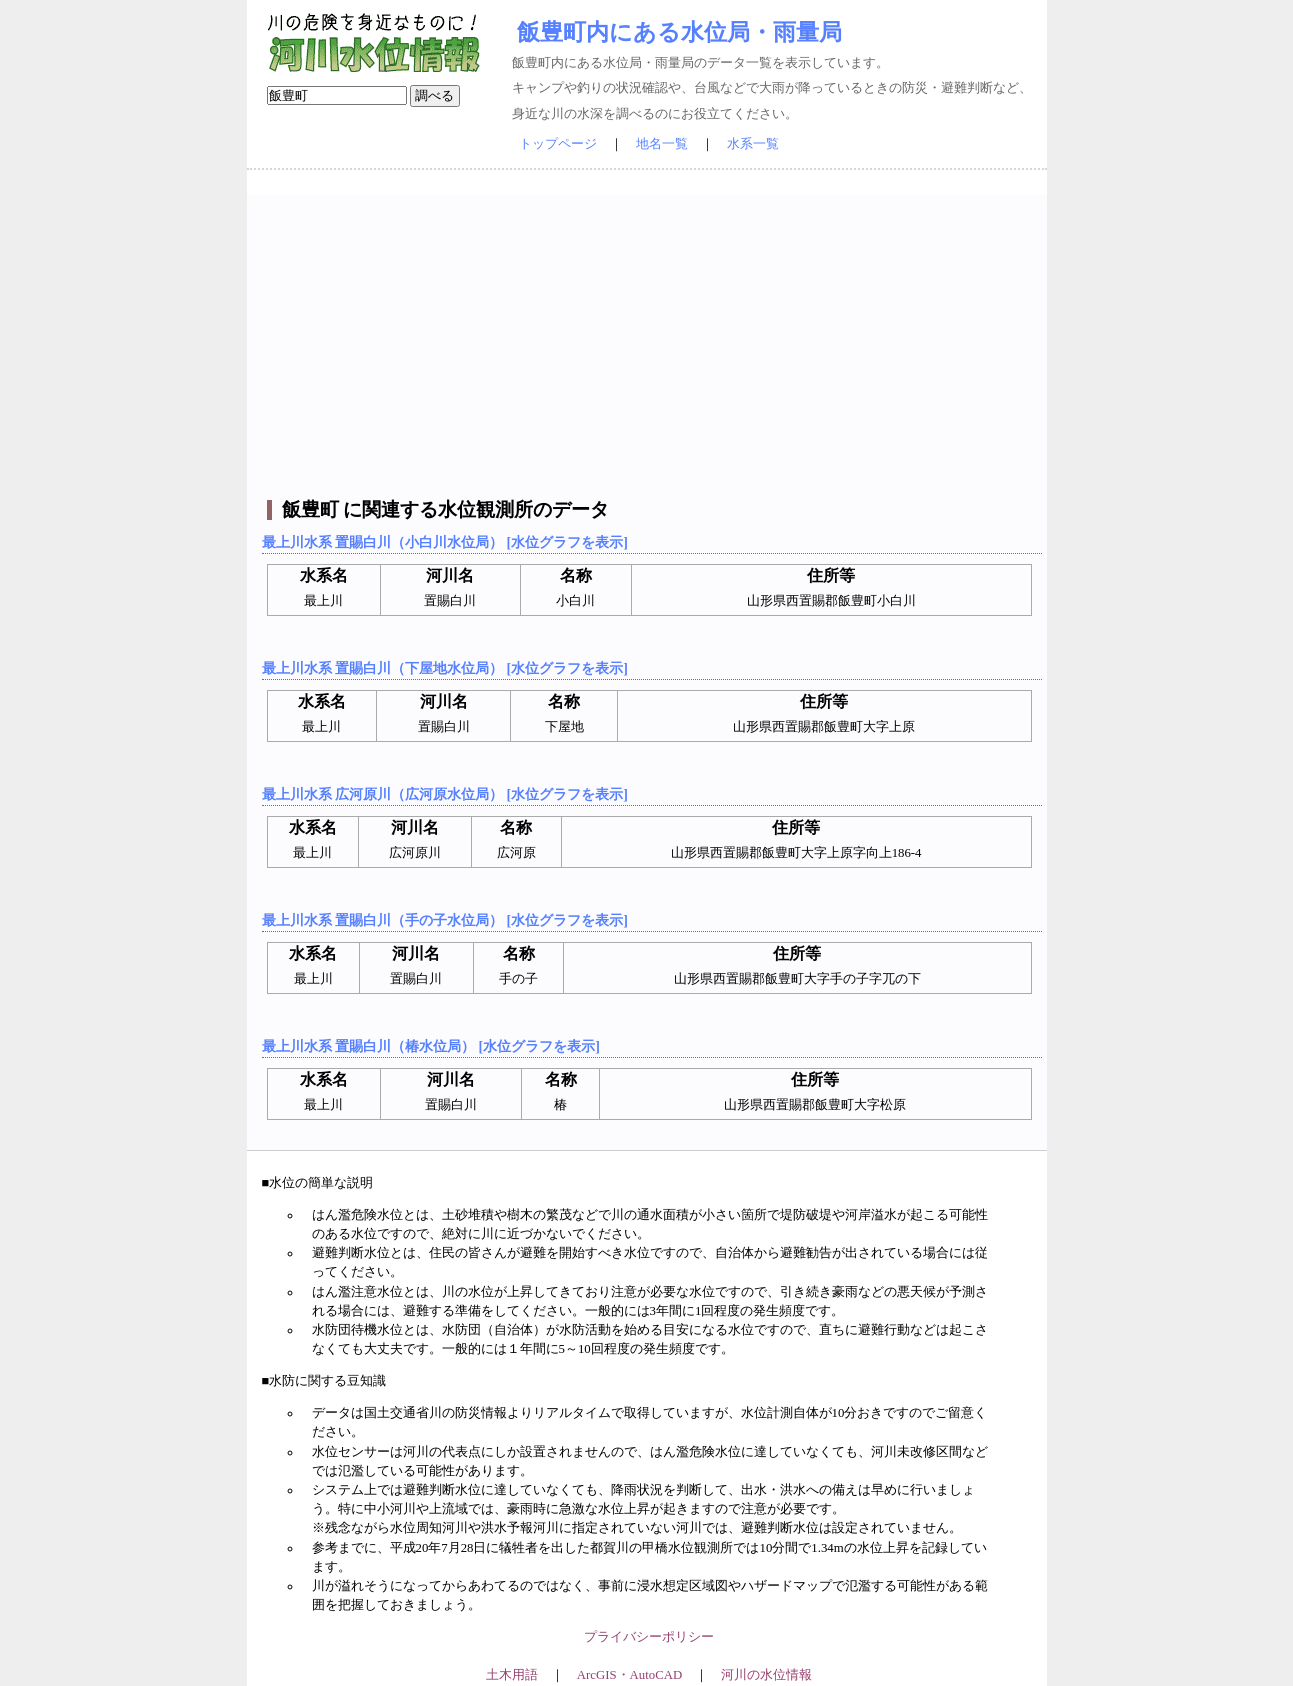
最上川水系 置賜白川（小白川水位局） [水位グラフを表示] (445, 542)
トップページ (558, 144)
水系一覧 (753, 144)
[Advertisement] (649, 335)
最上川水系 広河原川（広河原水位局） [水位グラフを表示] (445, 794)
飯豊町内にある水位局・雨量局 (679, 32)
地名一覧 (662, 144)
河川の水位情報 (766, 1675)
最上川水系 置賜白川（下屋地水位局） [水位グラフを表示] (445, 668)
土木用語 (512, 1675)
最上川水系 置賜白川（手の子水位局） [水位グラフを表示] (445, 920)
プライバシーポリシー (649, 1637)
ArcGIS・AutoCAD (629, 1675)
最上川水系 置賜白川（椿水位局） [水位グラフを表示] (431, 1046)
